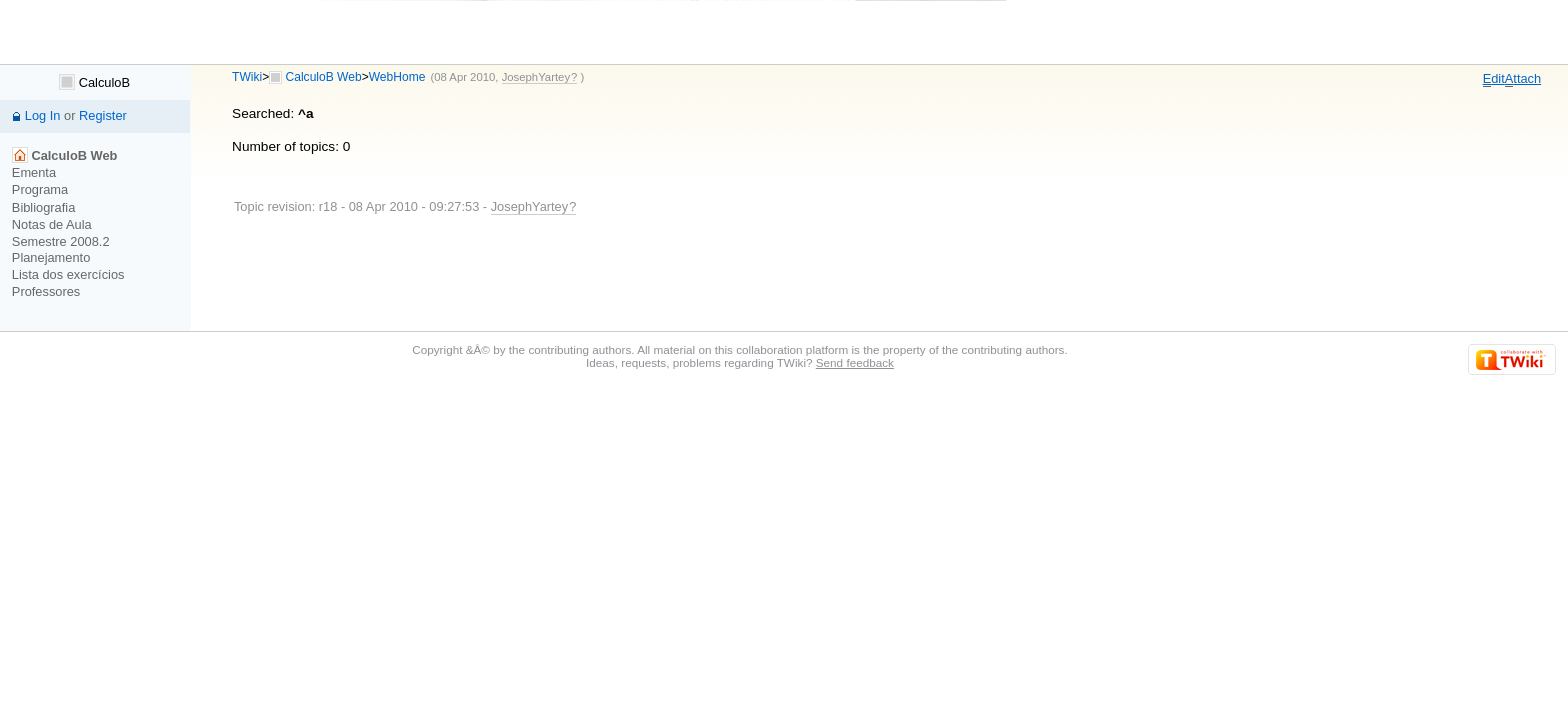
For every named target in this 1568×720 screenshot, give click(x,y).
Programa (40, 189)
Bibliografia (43, 207)
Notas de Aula (52, 224)
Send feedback (855, 362)
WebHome (397, 77)
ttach (1523, 79)
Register (103, 115)
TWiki (247, 77)
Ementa (34, 172)
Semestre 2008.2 (61, 241)
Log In (43, 115)
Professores (46, 291)
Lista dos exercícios (68, 274)
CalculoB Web (324, 77)
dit (1494, 79)
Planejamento (51, 257)
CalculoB (94, 82)
